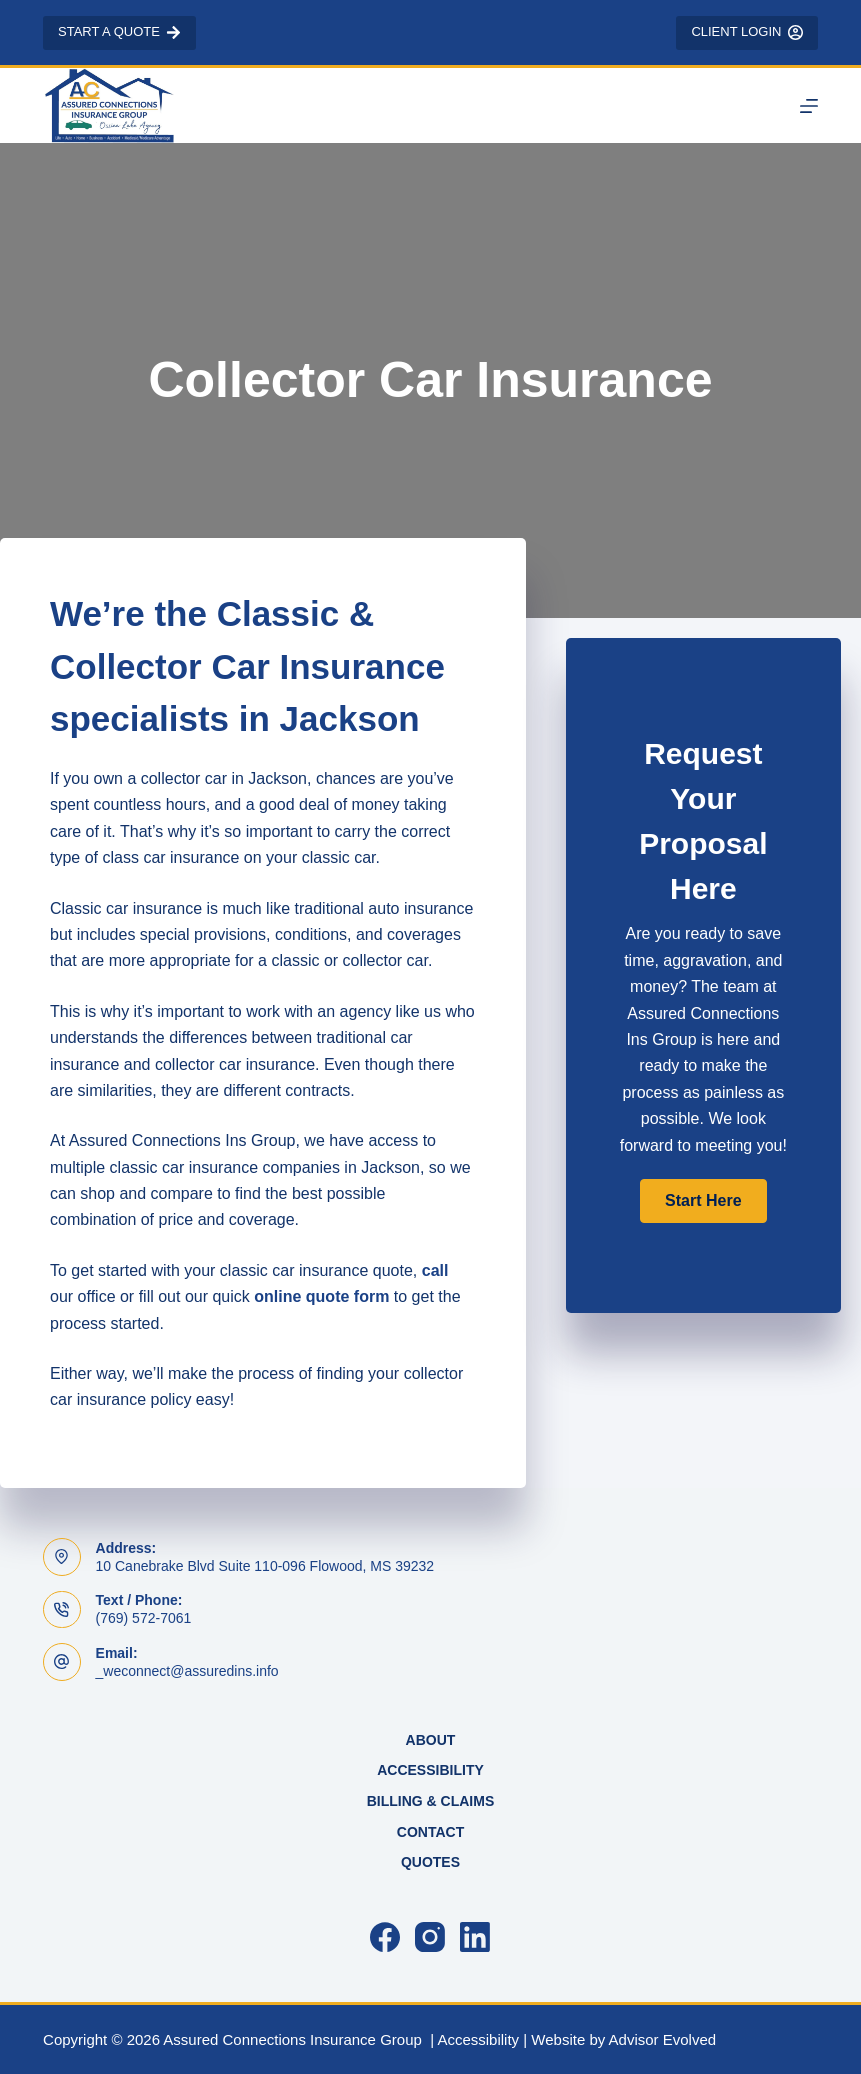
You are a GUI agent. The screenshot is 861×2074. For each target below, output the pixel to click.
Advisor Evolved (663, 2039)
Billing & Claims (431, 1801)
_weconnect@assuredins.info (187, 1671)
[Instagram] (430, 1937)
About (431, 1740)
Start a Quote (119, 32)
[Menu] (809, 106)
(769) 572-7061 (144, 1618)
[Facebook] (385, 1937)
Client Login (747, 32)
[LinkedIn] (475, 1937)
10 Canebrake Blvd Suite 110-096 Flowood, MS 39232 (265, 1566)
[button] (703, 1201)
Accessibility (430, 1770)
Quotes (430, 1862)
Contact (430, 1832)
